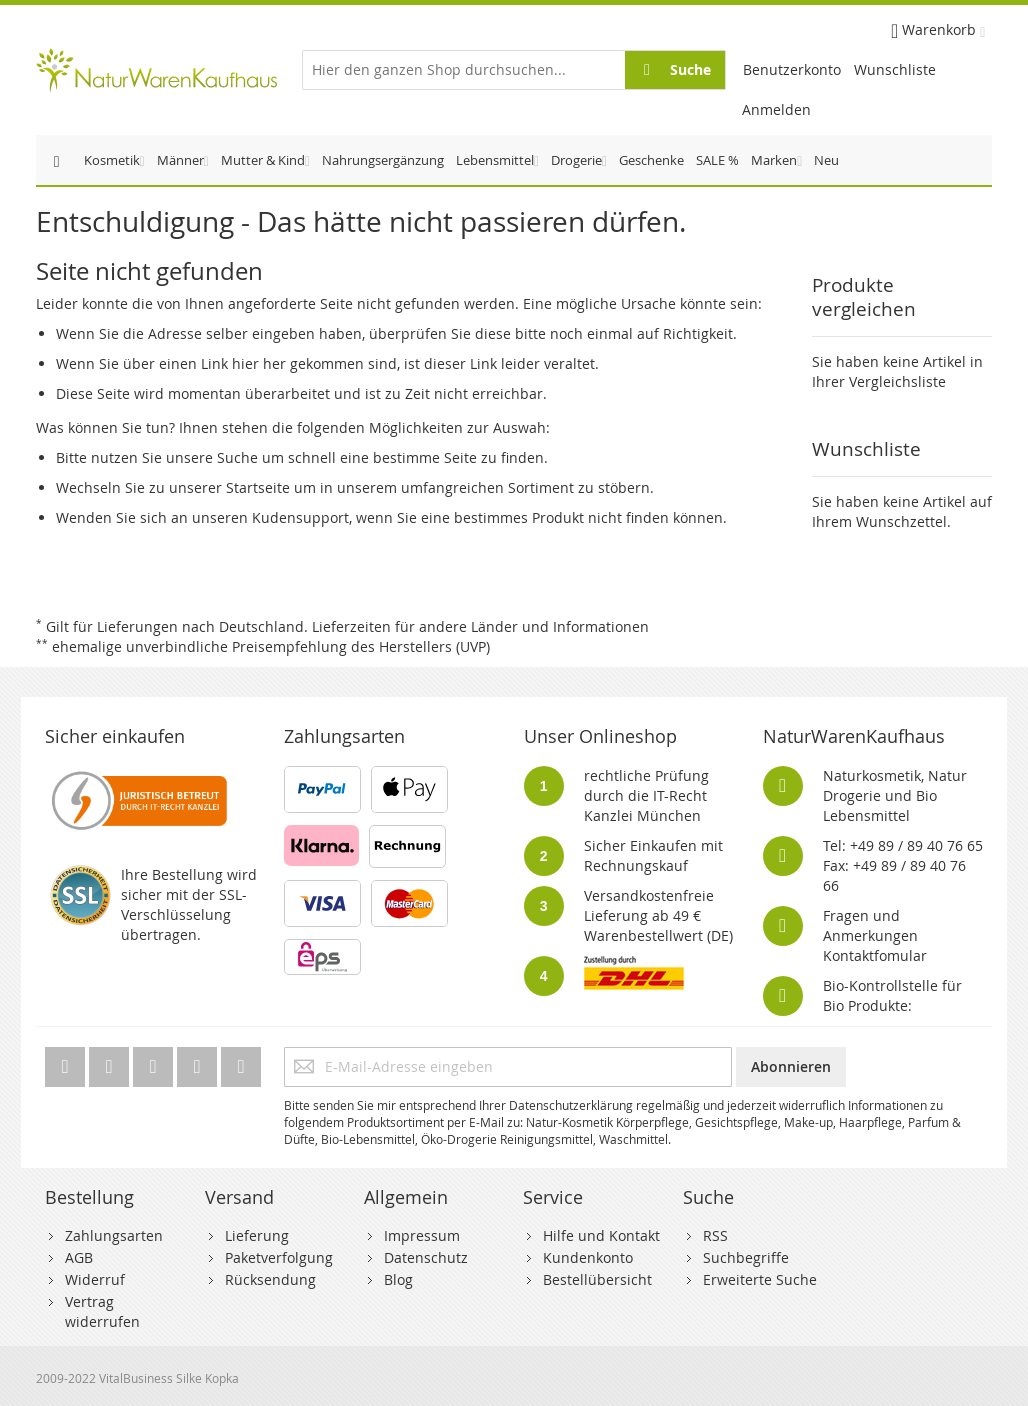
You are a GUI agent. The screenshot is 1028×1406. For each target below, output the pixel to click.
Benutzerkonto (792, 69)
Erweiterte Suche (760, 1279)
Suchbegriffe (746, 1257)
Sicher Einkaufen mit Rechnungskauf (653, 855)
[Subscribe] (791, 1067)
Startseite (258, 487)
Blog (398, 1279)
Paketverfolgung (279, 1257)
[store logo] (156, 70)
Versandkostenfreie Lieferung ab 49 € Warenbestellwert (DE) (658, 915)
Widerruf (95, 1279)
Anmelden (776, 109)
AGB (79, 1257)
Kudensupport (300, 517)
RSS (715, 1235)
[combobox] (513, 70)
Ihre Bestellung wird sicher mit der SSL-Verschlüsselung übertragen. (189, 904)
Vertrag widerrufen (102, 1311)
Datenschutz (426, 1257)
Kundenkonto (588, 1257)
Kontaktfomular (875, 955)
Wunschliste (895, 69)
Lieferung (257, 1235)
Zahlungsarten (114, 1235)
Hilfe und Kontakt (601, 1235)
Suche (237, 457)
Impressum (422, 1235)
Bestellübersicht (597, 1279)
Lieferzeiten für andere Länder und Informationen (480, 626)
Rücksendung (270, 1279)
